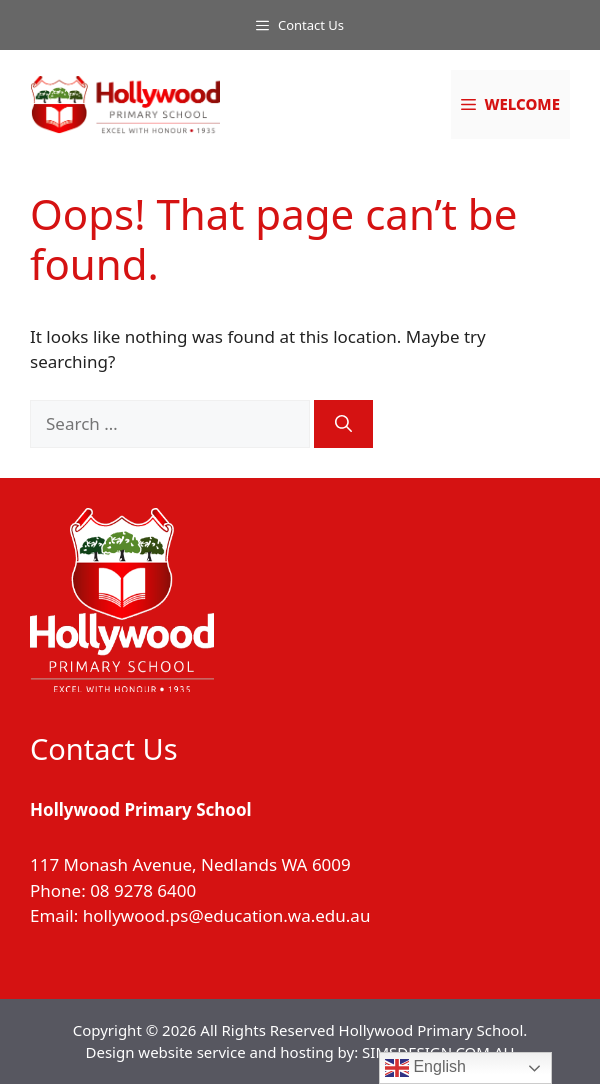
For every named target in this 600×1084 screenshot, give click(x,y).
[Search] (343, 424)
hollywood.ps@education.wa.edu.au (227, 915)
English (425, 1068)
